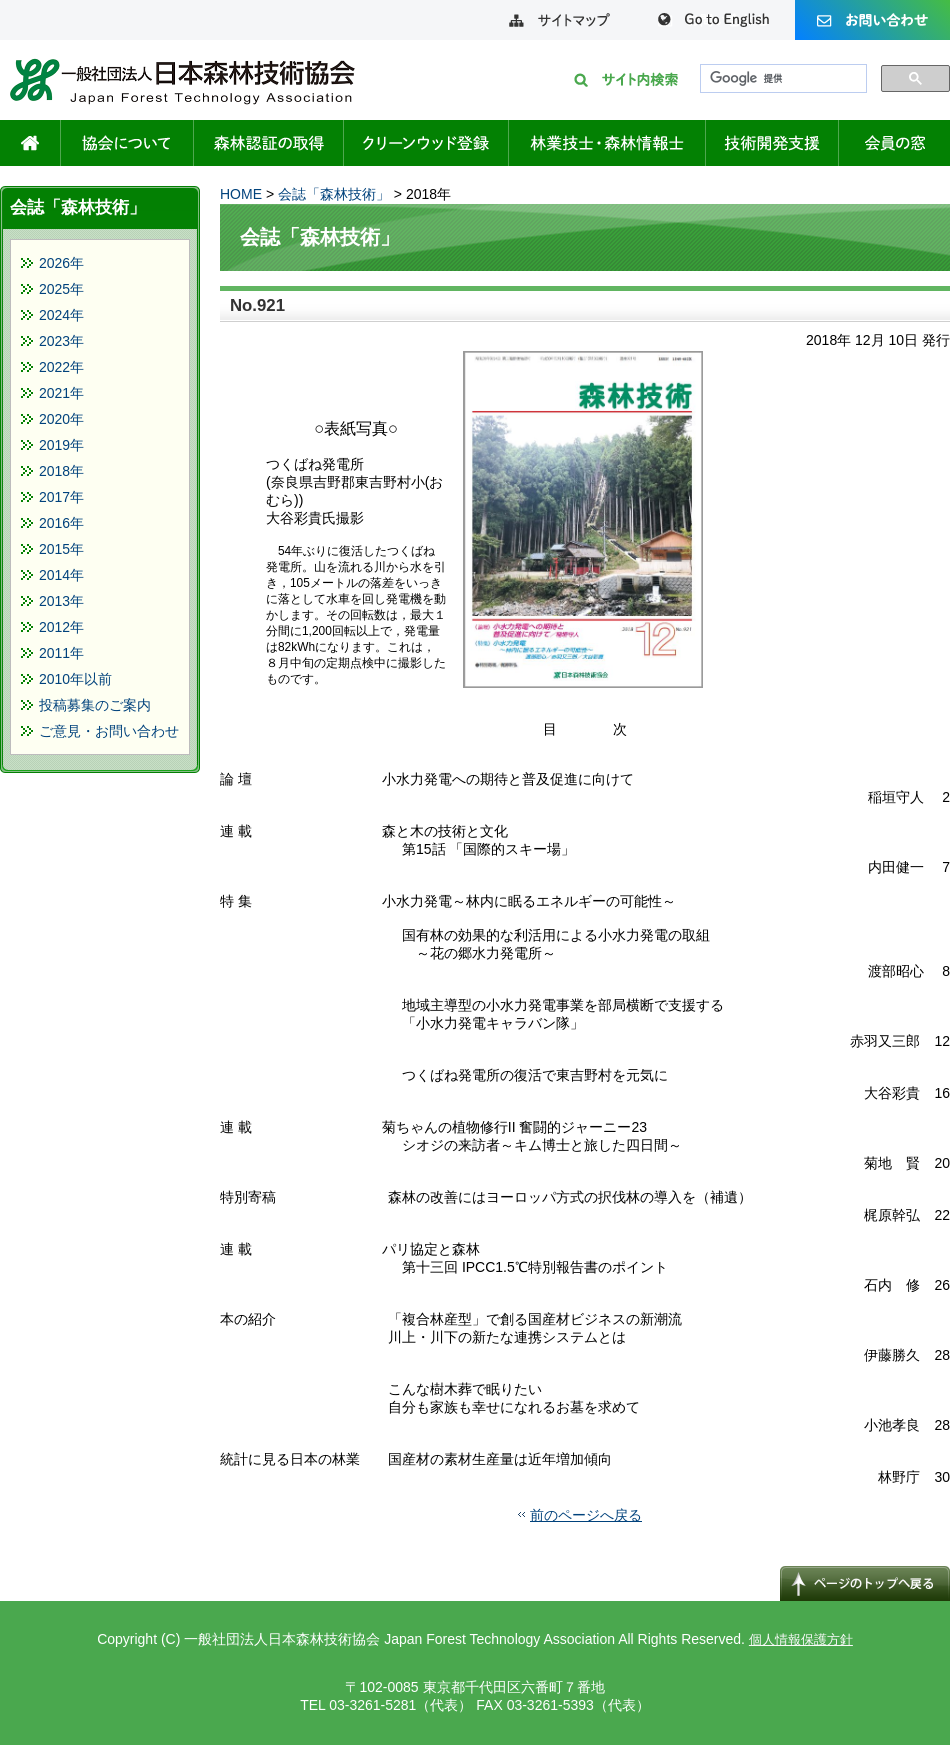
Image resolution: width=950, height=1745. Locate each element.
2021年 (61, 393)
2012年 (61, 627)
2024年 (61, 315)
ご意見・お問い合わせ (109, 731)
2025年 (61, 289)
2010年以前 (75, 679)
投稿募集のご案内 (95, 705)
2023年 (61, 341)
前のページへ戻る (586, 1515)
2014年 (61, 575)
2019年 (61, 445)
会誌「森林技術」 (334, 194)
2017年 (61, 497)
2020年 (61, 419)
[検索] (781, 79)
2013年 (61, 601)
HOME (241, 194)
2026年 (61, 263)
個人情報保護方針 (801, 1640)
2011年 (61, 653)
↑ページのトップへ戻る (865, 1583)
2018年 (61, 471)
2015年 (61, 549)
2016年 (61, 523)
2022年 (61, 367)
